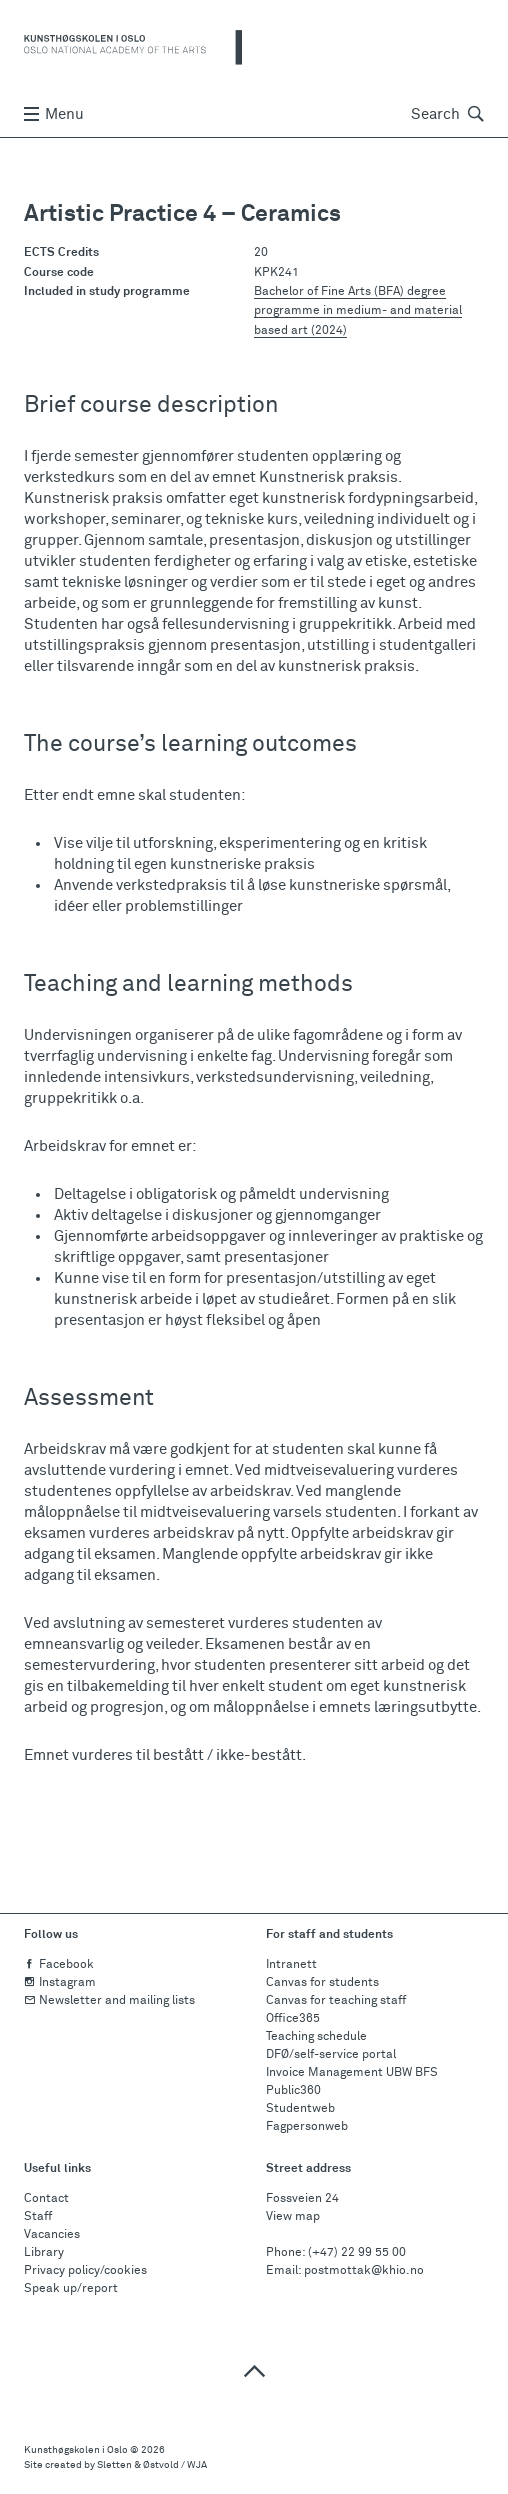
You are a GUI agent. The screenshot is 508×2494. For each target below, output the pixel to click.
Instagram (60, 1983)
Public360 (293, 2091)
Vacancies (52, 2235)
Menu (54, 114)
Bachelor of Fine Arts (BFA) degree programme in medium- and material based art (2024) (358, 311)
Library (44, 2253)
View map (293, 2217)
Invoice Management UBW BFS (352, 2073)
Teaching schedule (316, 2037)
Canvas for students (322, 1983)
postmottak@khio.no (364, 2271)
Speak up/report (71, 2289)
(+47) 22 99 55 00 (357, 2253)
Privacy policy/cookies (85, 2271)
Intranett (291, 1965)
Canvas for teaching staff (336, 2001)
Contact (46, 2199)
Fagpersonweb (307, 2127)
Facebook (59, 1965)
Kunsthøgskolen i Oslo (76, 2450)
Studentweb (300, 2109)
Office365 (293, 2019)
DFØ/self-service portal (331, 2055)
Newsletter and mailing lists (109, 2001)
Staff (38, 2217)
